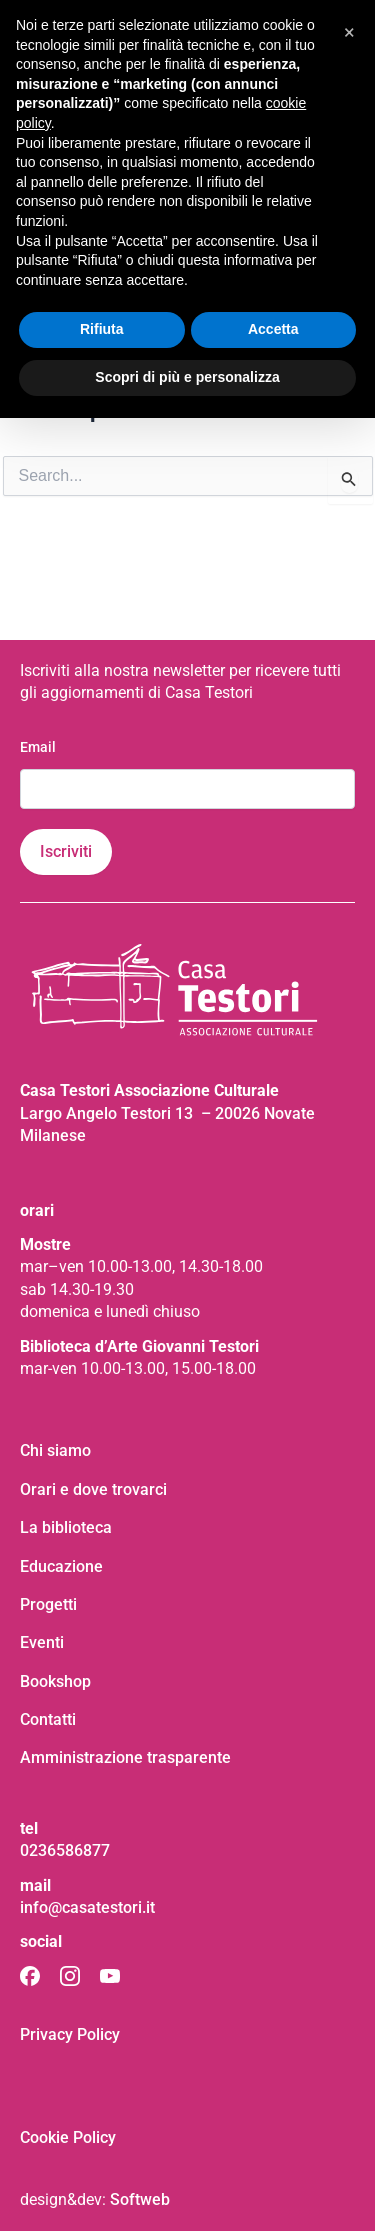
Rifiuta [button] (102, 329)
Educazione (61, 1566)
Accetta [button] (273, 329)
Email (38, 747)
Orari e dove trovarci (93, 1489)
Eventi (42, 1642)
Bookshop (55, 1681)
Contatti (48, 1719)
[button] (349, 32)
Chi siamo (55, 1450)
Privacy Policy (70, 2034)
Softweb (140, 2199)
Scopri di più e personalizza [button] (187, 377)
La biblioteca (66, 1527)
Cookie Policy (68, 2137)
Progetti (48, 1604)
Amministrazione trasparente (125, 1757)
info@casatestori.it (87, 1907)
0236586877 (65, 1850)
